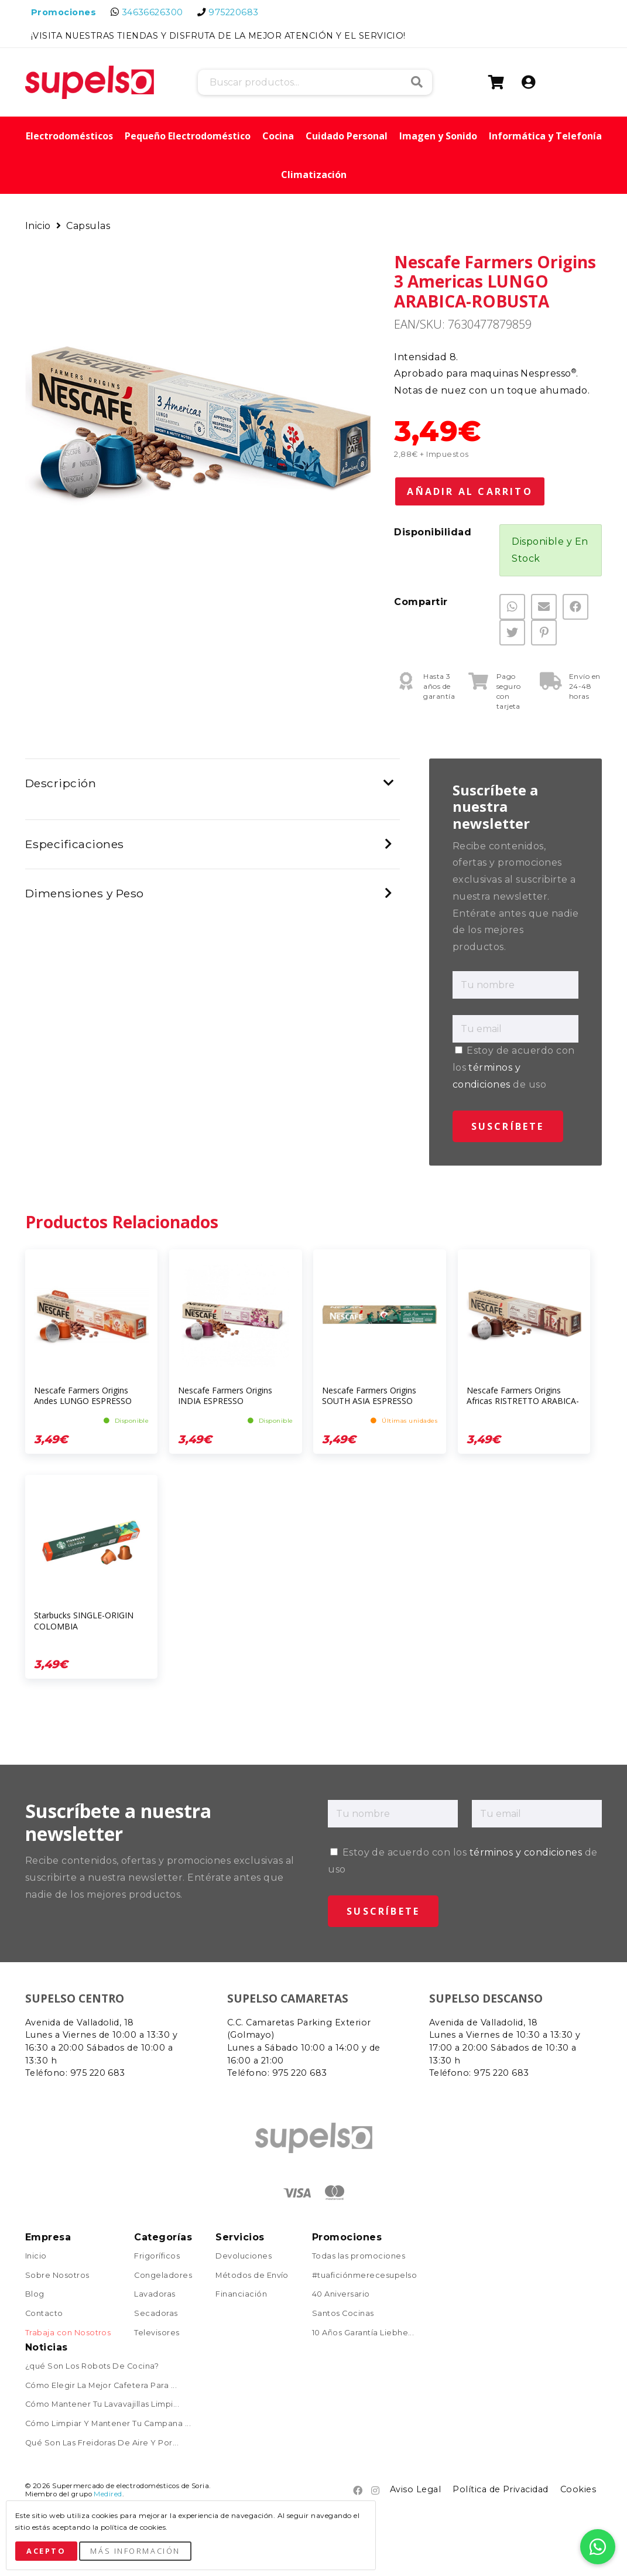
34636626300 (152, 12)
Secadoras (155, 2314)
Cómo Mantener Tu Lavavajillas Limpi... (102, 2404)
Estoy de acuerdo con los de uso (514, 1067)
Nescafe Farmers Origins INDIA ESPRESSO (225, 1395)
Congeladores (163, 2276)
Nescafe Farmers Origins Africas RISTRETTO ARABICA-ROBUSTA (523, 1401)
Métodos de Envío (252, 2276)
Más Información (135, 2551)
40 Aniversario (341, 2294)
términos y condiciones (526, 1852)
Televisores (156, 2333)
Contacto (44, 2314)
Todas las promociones (358, 2256)
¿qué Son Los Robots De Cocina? (92, 2366)
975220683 (233, 12)
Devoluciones (243, 2256)
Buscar (416, 82)
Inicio (39, 225)
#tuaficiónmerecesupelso (364, 2276)
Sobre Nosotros (57, 2276)
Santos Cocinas (343, 2314)
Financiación (241, 2294)
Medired (108, 2494)
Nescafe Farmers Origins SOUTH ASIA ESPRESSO (369, 1395)
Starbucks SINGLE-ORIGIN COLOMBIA (83, 1620)
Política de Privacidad (501, 2489)
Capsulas (88, 225)
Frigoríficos (157, 2256)
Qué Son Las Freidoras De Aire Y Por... (102, 2443)
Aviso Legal (415, 2489)
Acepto (46, 2551)
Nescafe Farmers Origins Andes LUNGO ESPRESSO (83, 1395)
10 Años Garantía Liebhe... (363, 2333)
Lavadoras (154, 2294)
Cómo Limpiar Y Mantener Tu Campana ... (108, 2424)
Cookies (578, 2489)
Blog (34, 2294)
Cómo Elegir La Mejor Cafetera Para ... (101, 2386)
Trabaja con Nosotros (68, 2333)
